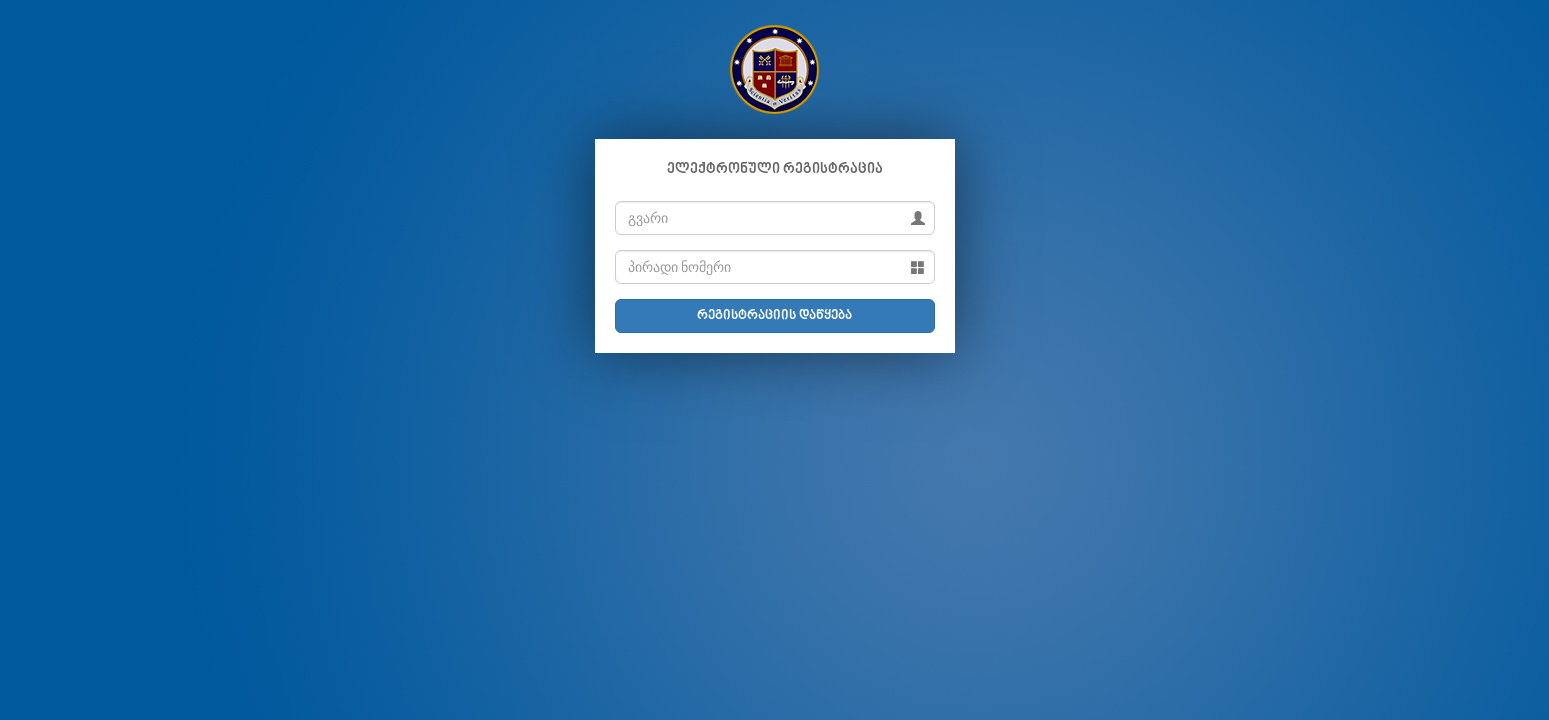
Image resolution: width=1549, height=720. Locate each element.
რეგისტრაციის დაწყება (774, 316)
